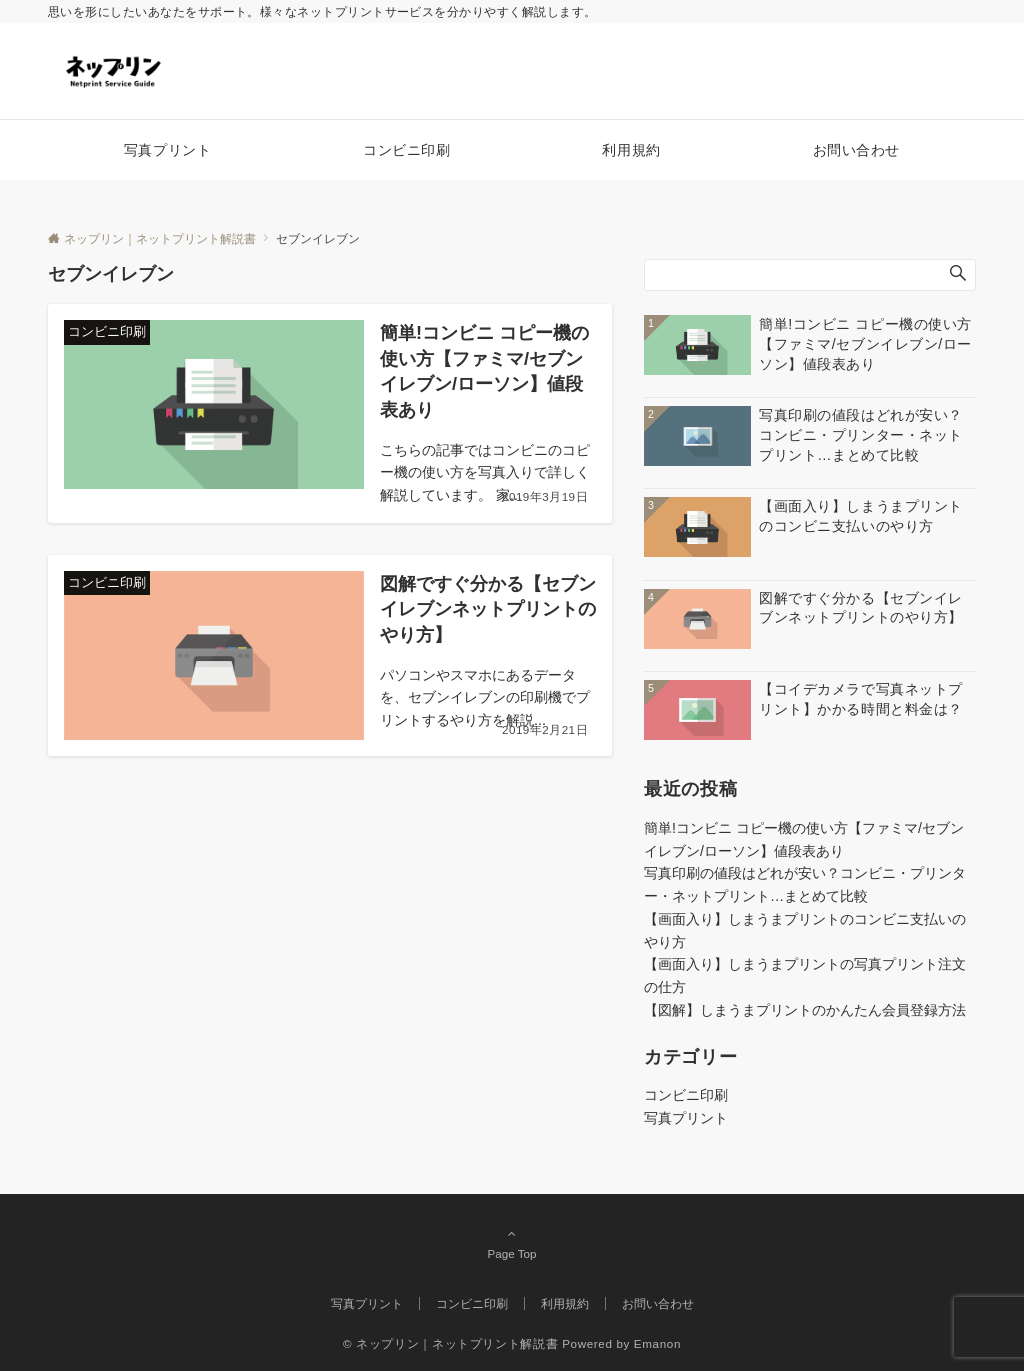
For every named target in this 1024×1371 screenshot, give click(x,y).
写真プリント (686, 1118)
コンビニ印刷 (686, 1095)
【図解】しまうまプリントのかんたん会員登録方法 (805, 1010)
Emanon (657, 1343)
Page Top (512, 1243)
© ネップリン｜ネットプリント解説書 (450, 1343)
